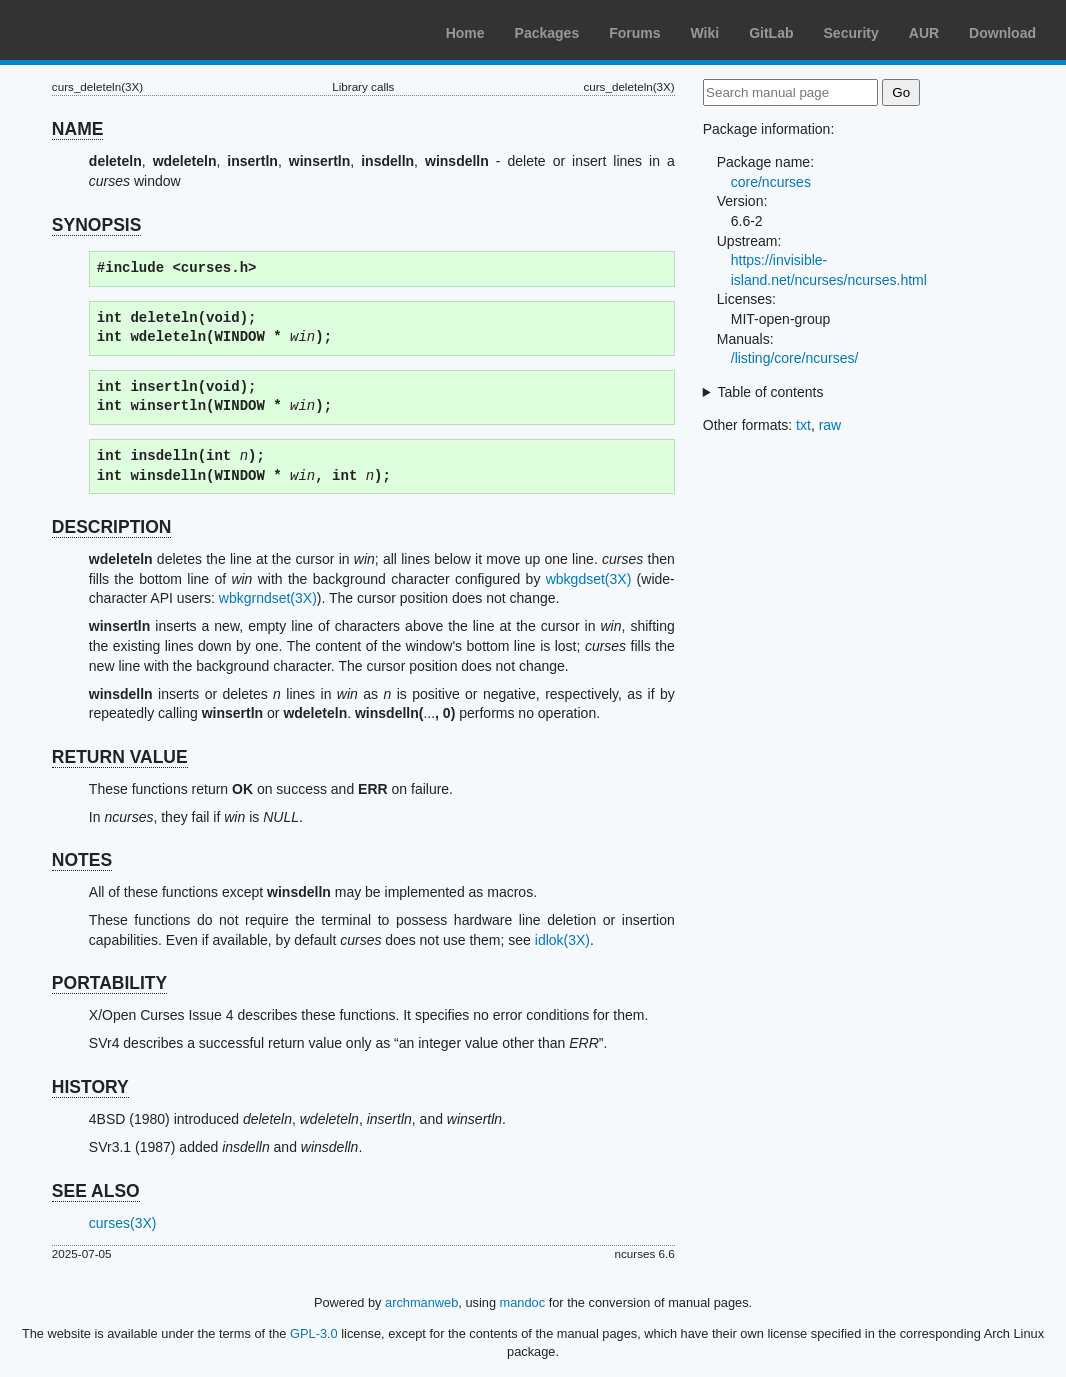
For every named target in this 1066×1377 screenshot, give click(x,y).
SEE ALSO (96, 1191)
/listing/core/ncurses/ (795, 358)
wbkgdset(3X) (589, 579)
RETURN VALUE (120, 757)
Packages (547, 33)
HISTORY (90, 1087)
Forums (634, 33)
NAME (78, 129)
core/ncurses (771, 182)
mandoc (523, 1302)
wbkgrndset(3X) (268, 598)
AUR (924, 33)
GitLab (771, 33)
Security (851, 33)
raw (830, 425)
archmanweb (421, 1302)
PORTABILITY (109, 983)
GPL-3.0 (314, 1333)
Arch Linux (110, 30)
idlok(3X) (562, 940)
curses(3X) (123, 1223)
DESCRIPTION (112, 527)
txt (803, 425)
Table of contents (771, 392)
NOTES (82, 860)
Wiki (705, 33)
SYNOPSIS (96, 225)
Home (465, 33)
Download (1002, 33)
